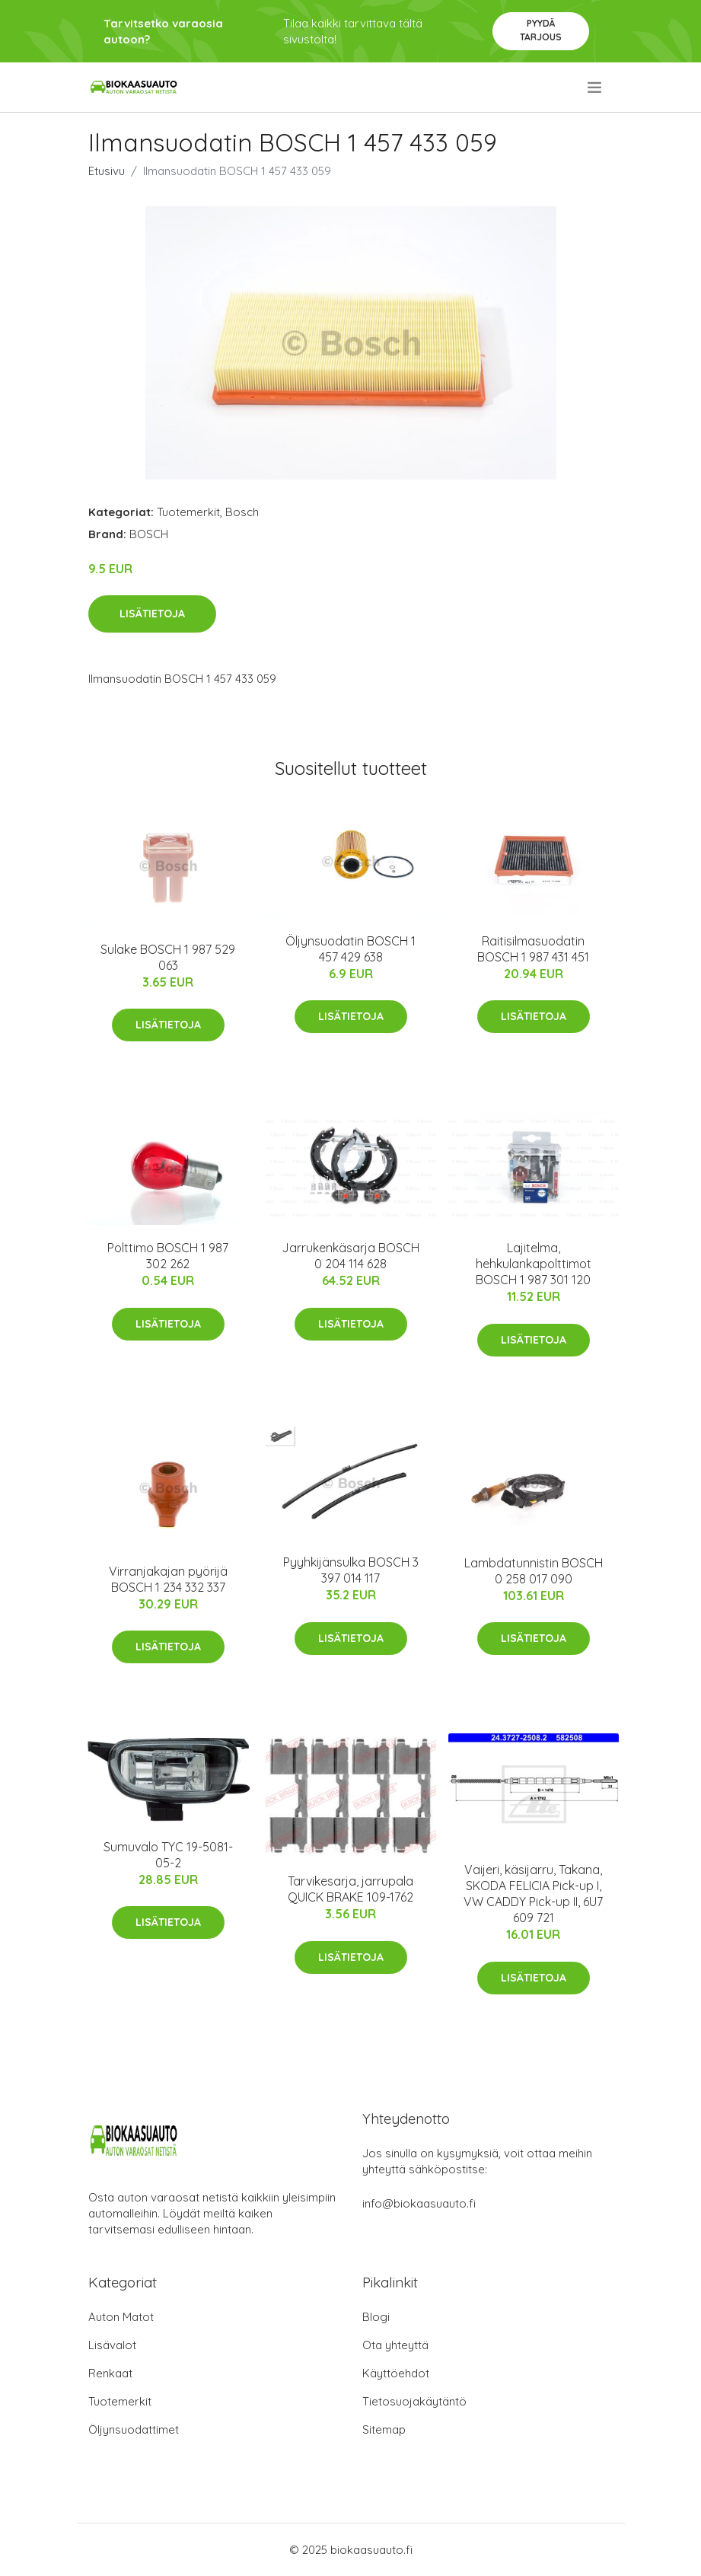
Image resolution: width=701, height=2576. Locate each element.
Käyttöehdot (395, 2373)
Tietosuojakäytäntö (414, 2401)
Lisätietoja (152, 613)
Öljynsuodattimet (133, 2429)
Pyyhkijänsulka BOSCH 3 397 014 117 (351, 1570)
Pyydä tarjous (541, 30)
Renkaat (110, 2373)
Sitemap (384, 2429)
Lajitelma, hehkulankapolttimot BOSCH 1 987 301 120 (533, 1263)
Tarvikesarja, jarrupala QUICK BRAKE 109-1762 (350, 1889)
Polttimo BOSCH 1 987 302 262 (167, 1255)
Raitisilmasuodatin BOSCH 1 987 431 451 (533, 948)
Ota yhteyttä (395, 2345)
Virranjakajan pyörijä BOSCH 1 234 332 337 (168, 1579)
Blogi (376, 2317)
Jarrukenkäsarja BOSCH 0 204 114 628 (350, 1255)
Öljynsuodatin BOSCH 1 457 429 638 (350, 948)
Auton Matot (121, 2317)
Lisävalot (112, 2345)
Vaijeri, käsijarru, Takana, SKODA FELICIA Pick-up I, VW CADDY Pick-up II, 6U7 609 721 (533, 1893)
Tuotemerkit (188, 512)
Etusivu (106, 171)
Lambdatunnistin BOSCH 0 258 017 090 (533, 1570)
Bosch (242, 512)
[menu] (595, 87)
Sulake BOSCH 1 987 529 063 (167, 957)
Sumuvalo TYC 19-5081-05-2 (168, 1854)
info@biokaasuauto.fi (419, 2203)
